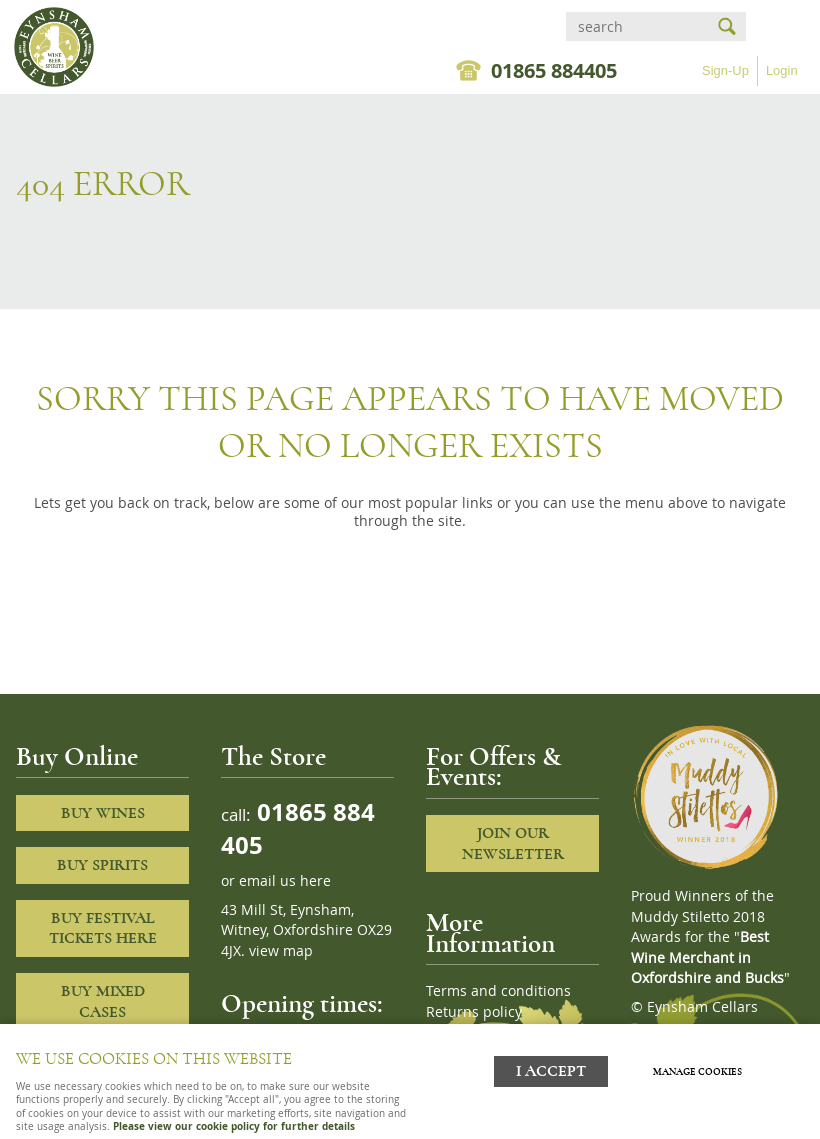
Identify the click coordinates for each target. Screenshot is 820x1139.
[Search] (638, 26)
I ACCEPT (551, 1071)
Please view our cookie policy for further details (234, 1126)
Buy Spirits (102, 865)
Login (782, 70)
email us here (285, 881)
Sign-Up (725, 70)
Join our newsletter (513, 843)
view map (281, 951)
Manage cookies (697, 1072)
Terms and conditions (498, 991)
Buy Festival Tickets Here (103, 928)
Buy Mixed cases (103, 1001)
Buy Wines (103, 813)
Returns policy (474, 1012)
